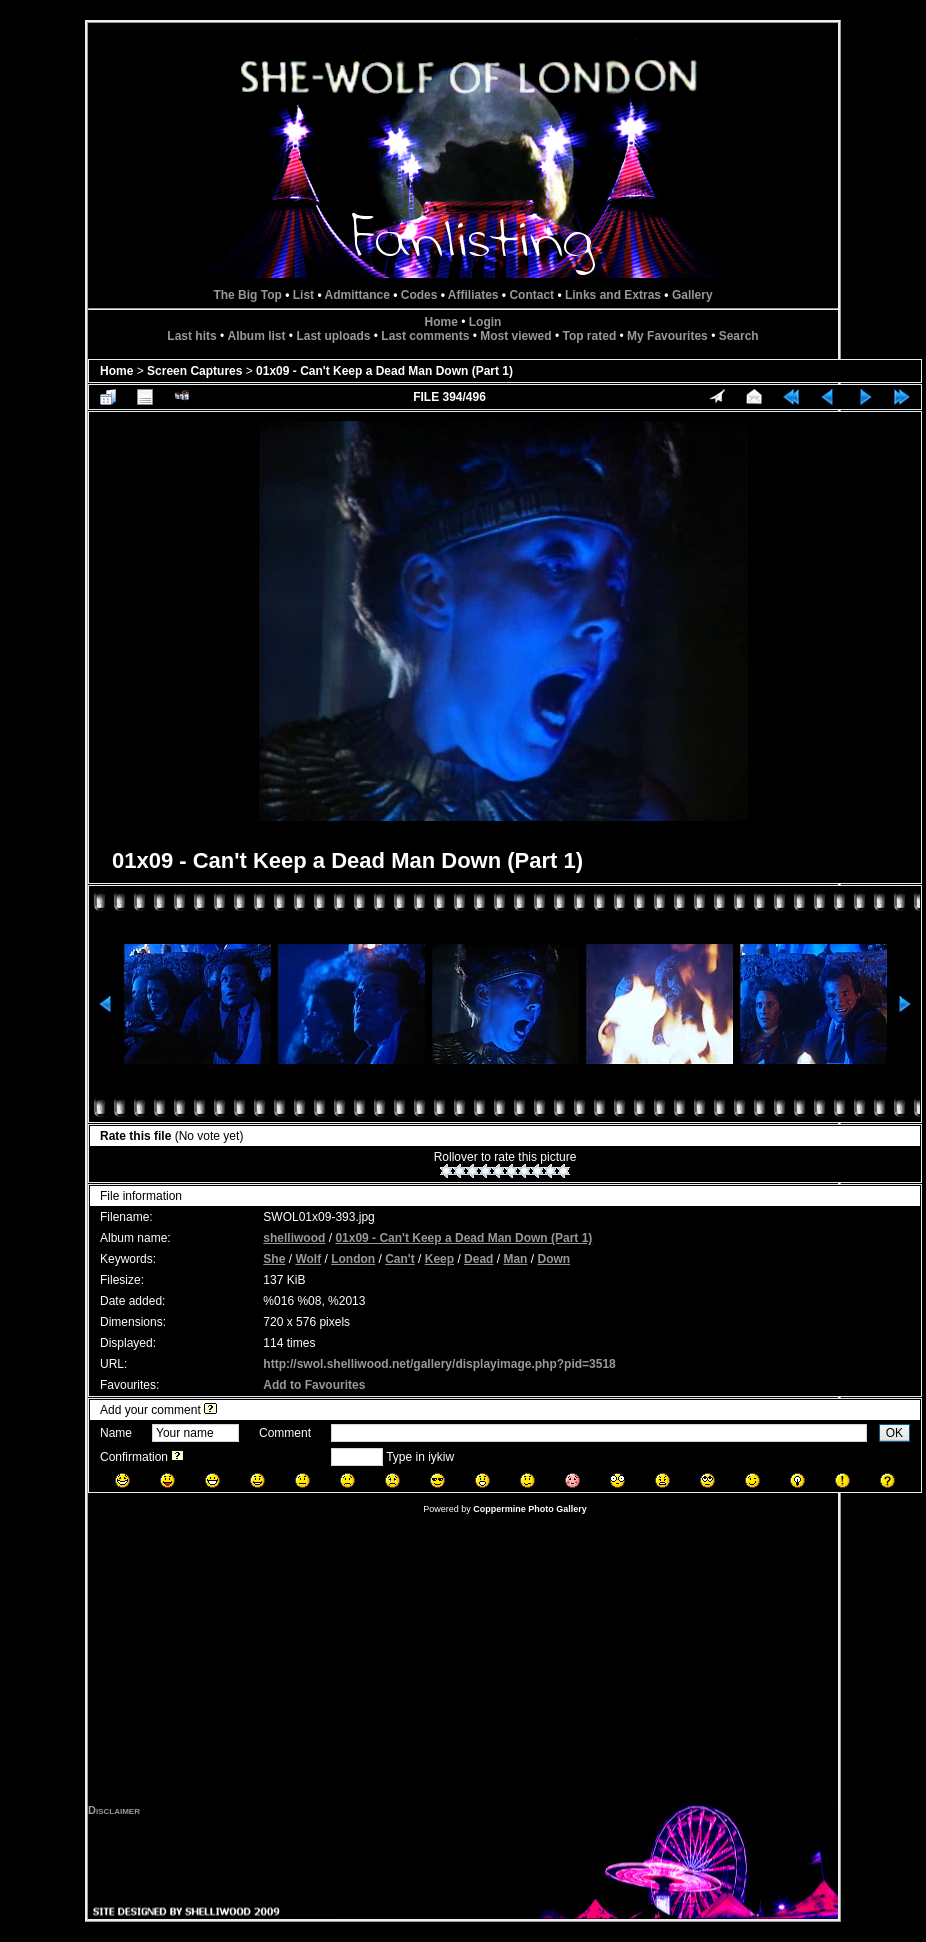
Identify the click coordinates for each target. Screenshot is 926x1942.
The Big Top (247, 295)
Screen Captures (194, 371)
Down (553, 1259)
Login (485, 322)
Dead (478, 1259)
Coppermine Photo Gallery (530, 1509)
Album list (257, 336)
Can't (400, 1259)
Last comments (425, 336)
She (274, 1259)
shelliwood (294, 1238)
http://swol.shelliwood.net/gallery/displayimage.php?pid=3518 (439, 1364)
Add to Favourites (314, 1385)
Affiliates (473, 295)
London (353, 1259)
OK (894, 1433)
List (303, 295)
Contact (531, 295)
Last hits (191, 336)
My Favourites (667, 336)
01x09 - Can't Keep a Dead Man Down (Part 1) (384, 371)
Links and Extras (613, 295)
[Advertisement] (463, 1664)
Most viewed (515, 336)
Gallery (692, 295)
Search (739, 336)
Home (441, 322)
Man (515, 1259)
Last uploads (333, 336)
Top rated (589, 336)
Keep (439, 1259)
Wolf (308, 1259)
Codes (419, 295)
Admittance (357, 295)
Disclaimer (114, 1810)
